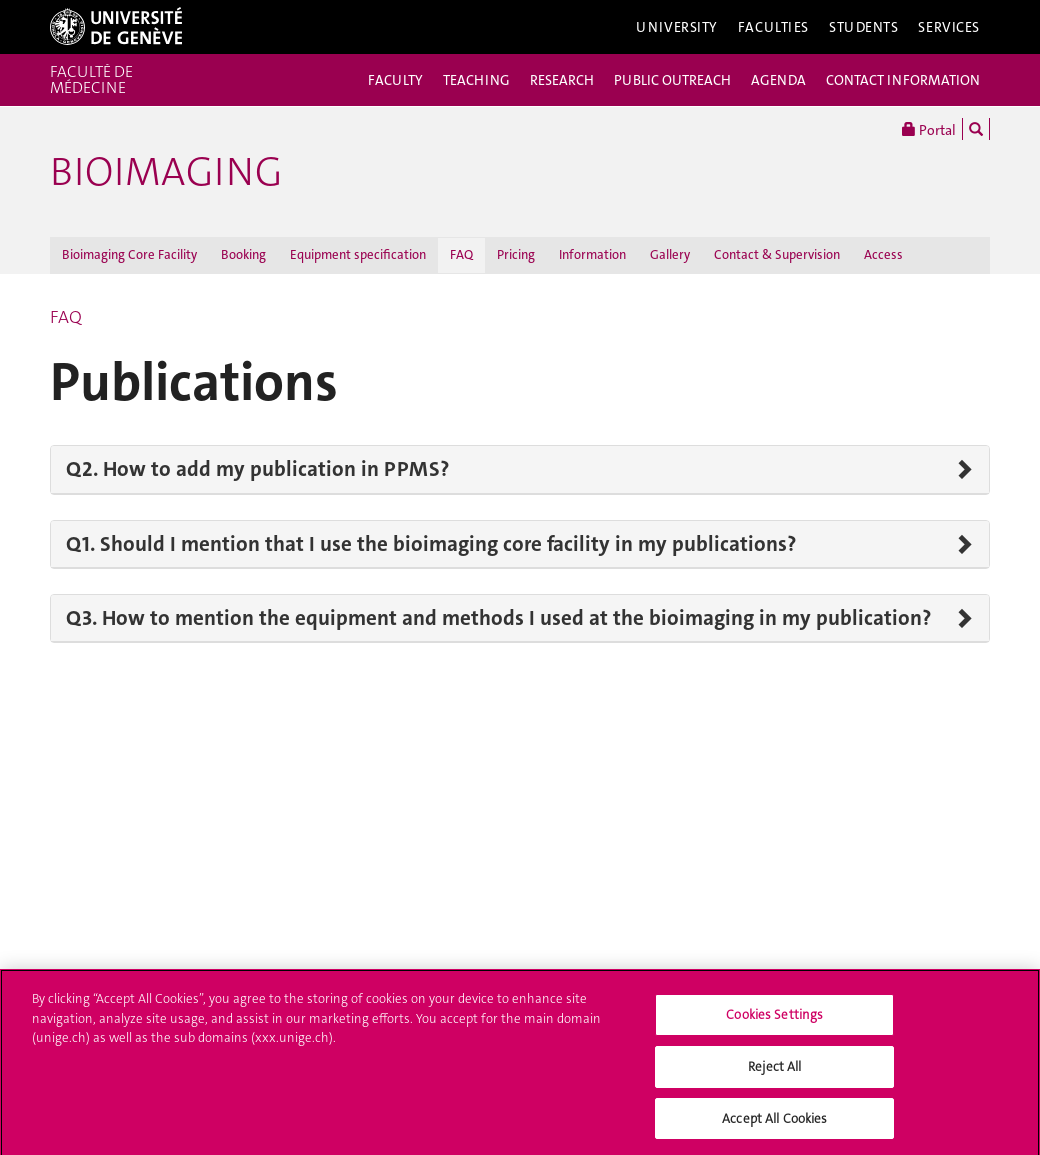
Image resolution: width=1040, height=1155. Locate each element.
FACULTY (395, 80)
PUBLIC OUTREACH (672, 80)
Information (592, 254)
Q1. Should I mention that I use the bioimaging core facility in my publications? (431, 544)
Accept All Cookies (774, 1123)
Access (883, 254)
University (677, 27)
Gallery (670, 254)
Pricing (516, 254)
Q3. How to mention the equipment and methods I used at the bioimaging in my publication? (498, 618)
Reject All (774, 1071)
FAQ (461, 254)
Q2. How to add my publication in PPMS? (257, 469)
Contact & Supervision (777, 254)
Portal (929, 129)
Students (864, 27)
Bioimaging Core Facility (129, 254)
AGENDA (778, 80)
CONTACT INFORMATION (903, 80)
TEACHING (476, 80)
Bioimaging (166, 172)
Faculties (773, 27)
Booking (243, 254)
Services (949, 27)
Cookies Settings (774, 1019)
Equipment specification (358, 254)
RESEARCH (562, 80)
